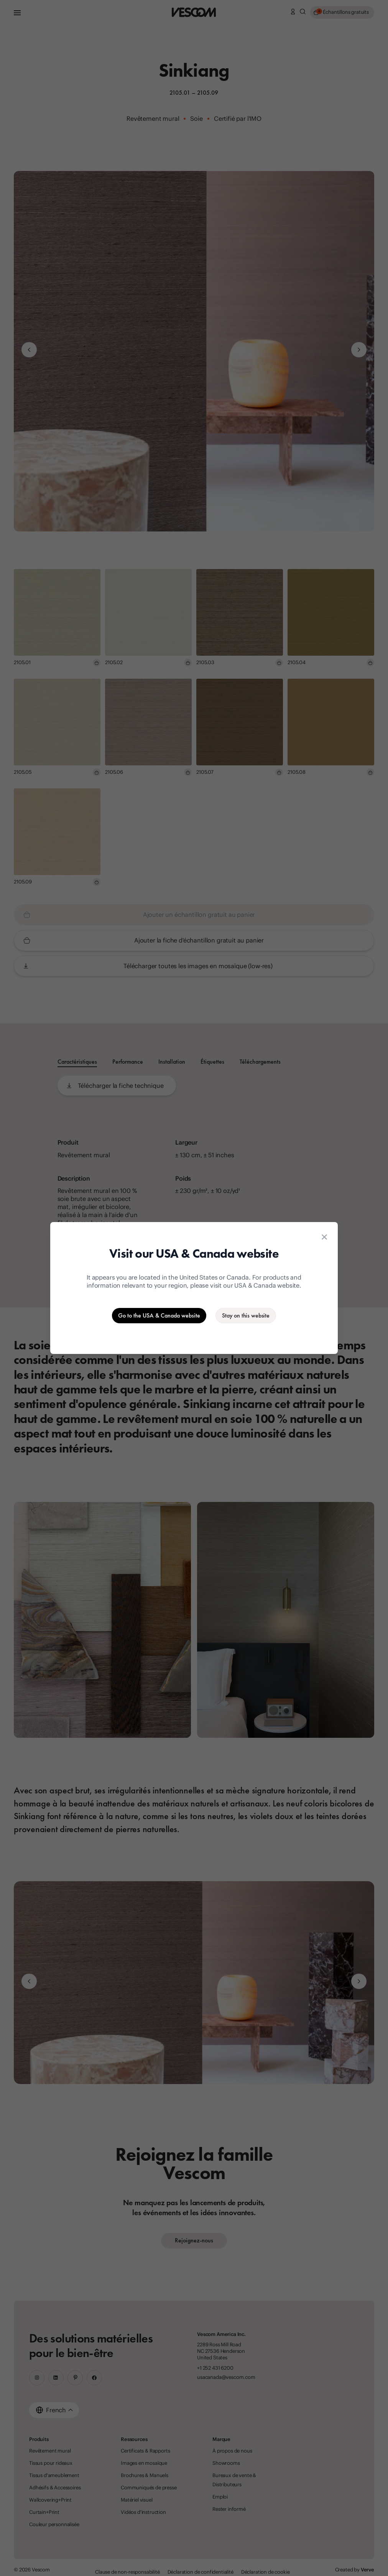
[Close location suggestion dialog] (324, 1237)
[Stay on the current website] (245, 1315)
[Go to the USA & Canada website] (159, 1315)
